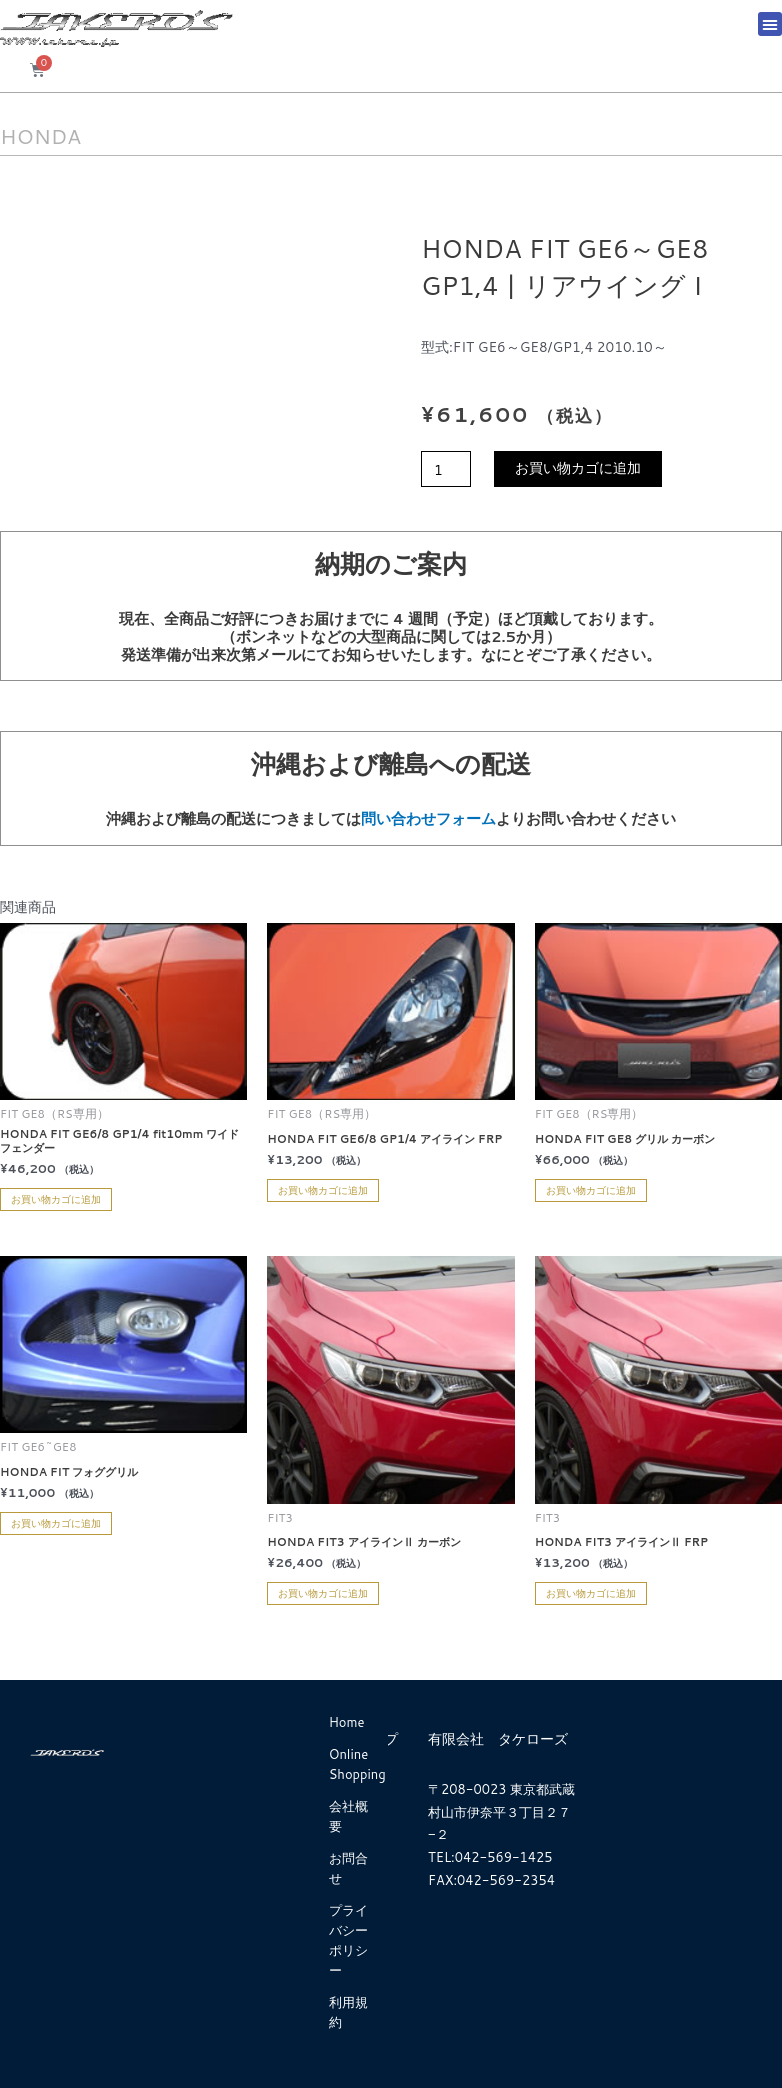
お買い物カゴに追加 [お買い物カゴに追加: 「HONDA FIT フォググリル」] (56, 1523)
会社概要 (348, 1816)
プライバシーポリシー (348, 1940)
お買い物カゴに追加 (578, 468)
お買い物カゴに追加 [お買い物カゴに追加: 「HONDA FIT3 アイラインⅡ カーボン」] (323, 1593)
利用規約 (348, 2012)
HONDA (46, 135)
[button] (770, 24)
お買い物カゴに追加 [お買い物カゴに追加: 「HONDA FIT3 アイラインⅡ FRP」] (591, 1593)
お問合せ (348, 1868)
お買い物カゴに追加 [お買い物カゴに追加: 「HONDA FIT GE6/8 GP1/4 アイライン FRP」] (323, 1190)
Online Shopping (357, 1764)
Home (347, 1722)
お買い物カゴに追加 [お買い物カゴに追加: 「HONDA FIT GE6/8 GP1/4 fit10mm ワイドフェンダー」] (56, 1199)
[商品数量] (446, 469)
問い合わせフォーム (428, 818)
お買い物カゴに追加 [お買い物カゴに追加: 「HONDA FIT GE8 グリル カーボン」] (591, 1190)
